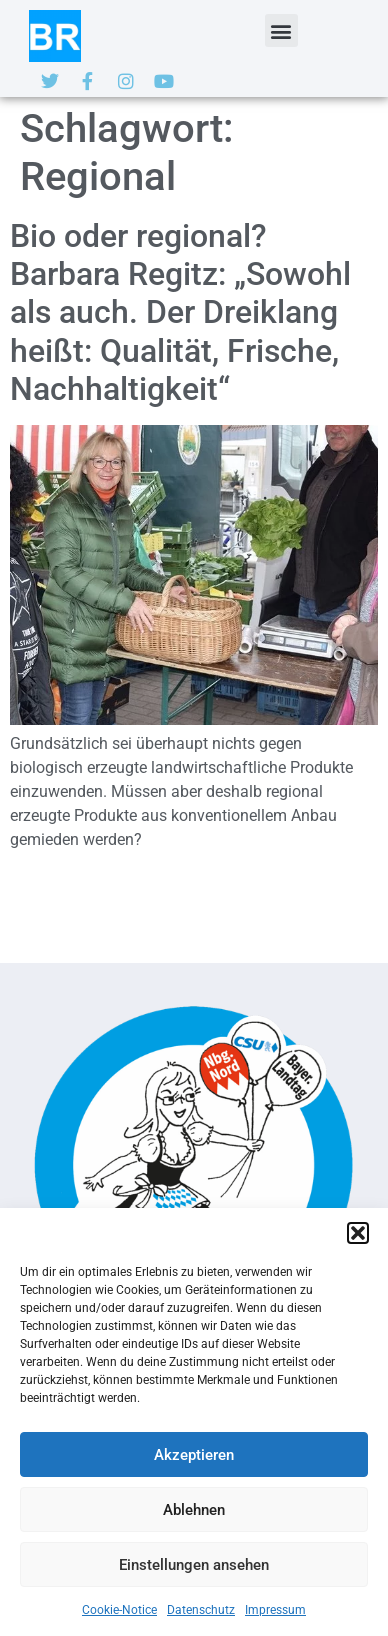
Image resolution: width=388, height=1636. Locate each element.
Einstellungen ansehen (194, 1565)
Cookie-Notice (119, 1610)
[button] (358, 1233)
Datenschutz (201, 1610)
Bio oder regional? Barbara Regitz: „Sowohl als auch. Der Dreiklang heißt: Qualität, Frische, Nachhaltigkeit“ (180, 313)
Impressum (275, 1610)
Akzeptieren (194, 1455)
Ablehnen (194, 1510)
